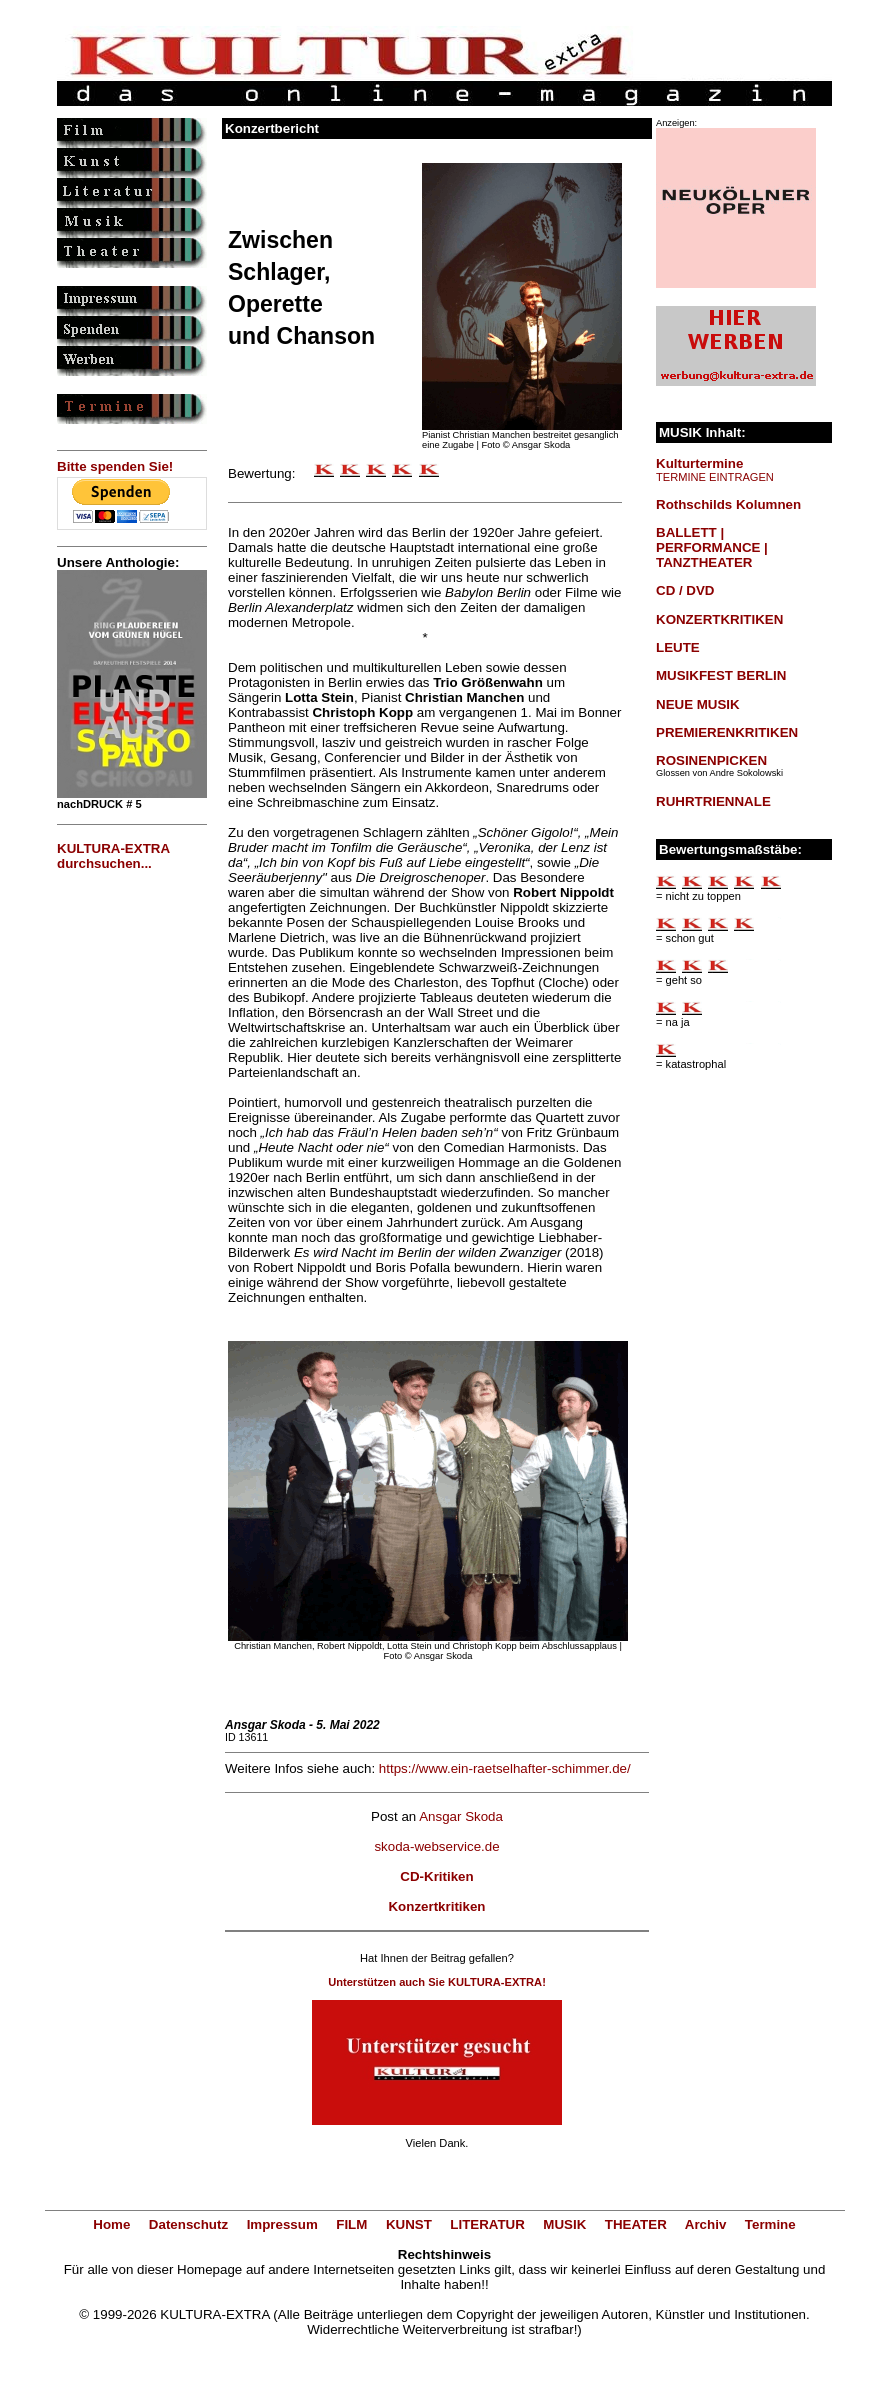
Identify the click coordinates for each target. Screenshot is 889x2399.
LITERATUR (487, 2224)
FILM (351, 2224)
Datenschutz (188, 2224)
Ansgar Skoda (461, 1816)
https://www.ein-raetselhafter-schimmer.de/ (505, 1768)
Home (111, 2224)
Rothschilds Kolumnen (728, 504)
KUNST (409, 2224)
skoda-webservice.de (436, 1846)
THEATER (636, 2224)
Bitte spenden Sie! (115, 466)
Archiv (705, 2224)
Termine (770, 2224)
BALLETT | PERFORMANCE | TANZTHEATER (712, 547)
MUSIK (564, 2224)
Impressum (282, 2224)
